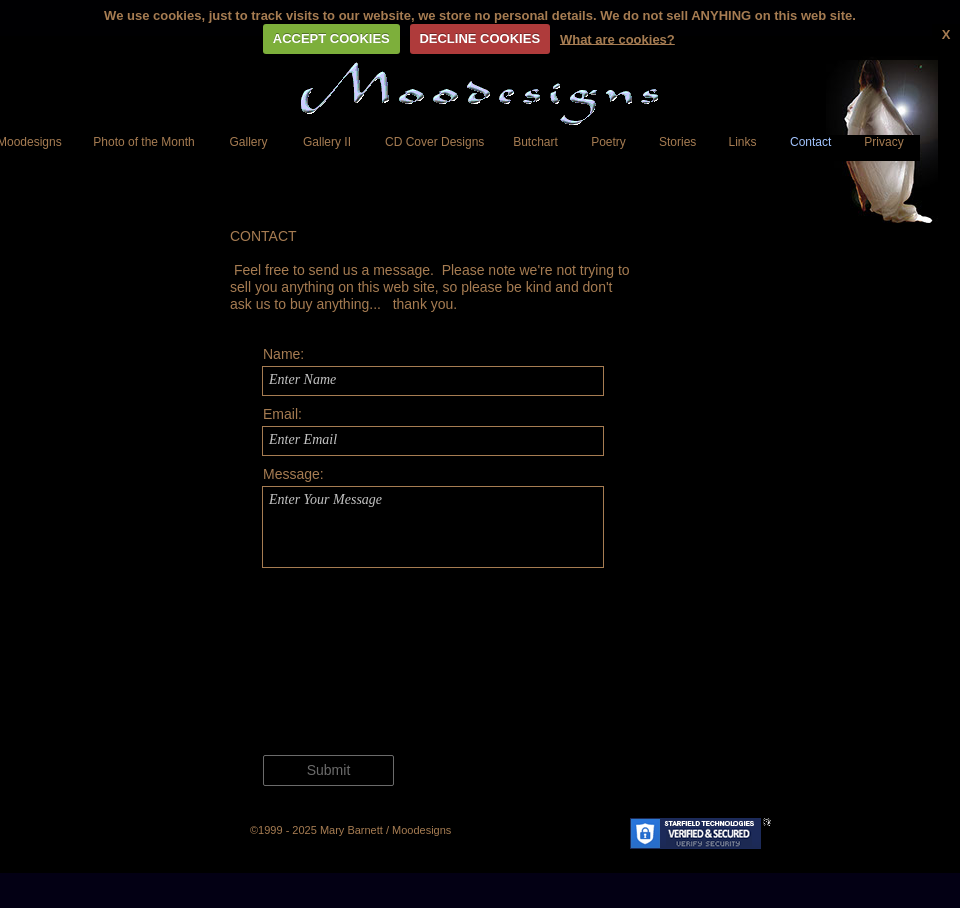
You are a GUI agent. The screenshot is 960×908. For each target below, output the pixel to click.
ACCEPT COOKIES (331, 38)
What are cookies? (617, 38)
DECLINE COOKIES (479, 38)
